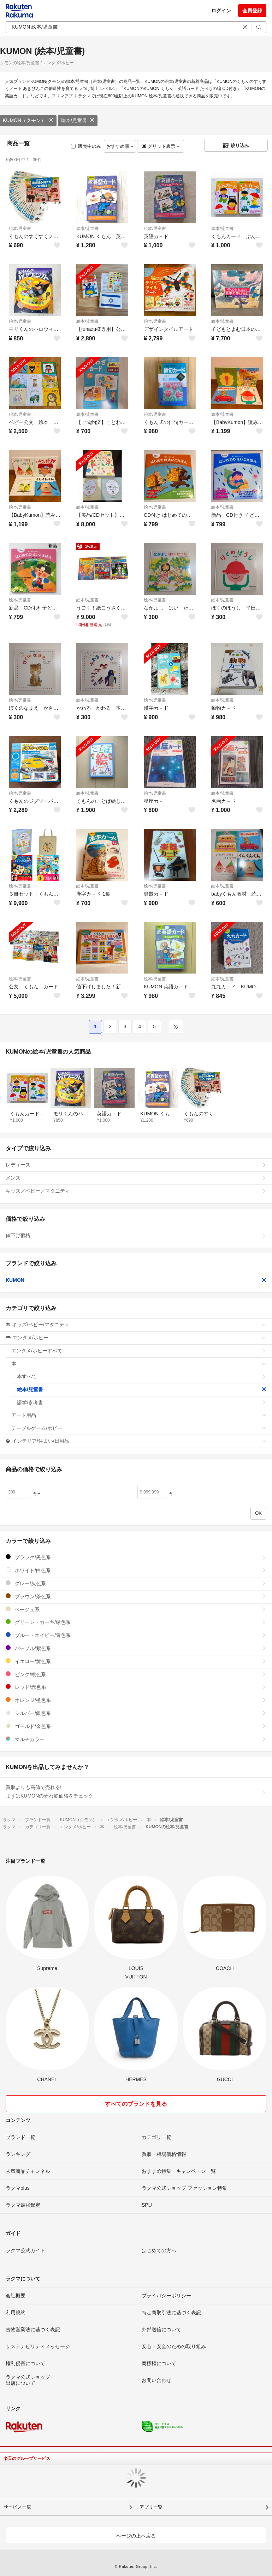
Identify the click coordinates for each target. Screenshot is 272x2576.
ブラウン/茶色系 (136, 1596)
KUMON (136, 1280)
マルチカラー (136, 1739)
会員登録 (252, 10)
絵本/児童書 (78, 120)
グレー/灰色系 (136, 1583)
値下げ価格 (136, 1235)
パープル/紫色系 (136, 1648)
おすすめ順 (120, 146)
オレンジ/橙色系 (136, 1700)
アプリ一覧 (151, 2507)
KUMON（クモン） (28, 120)
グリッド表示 (160, 146)
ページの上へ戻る (136, 2536)
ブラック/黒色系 (136, 1557)
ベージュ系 (136, 1609)
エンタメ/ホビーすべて (138, 1350)
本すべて (141, 1376)
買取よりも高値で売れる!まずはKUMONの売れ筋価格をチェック (136, 1791)
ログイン (221, 10)
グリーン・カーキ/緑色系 (136, 1622)
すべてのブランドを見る (136, 2104)
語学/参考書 (141, 1402)
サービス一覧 (17, 2507)
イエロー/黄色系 (136, 1661)
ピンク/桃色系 (136, 1674)
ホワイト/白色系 (136, 1570)
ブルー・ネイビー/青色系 (136, 1635)
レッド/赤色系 (136, 1687)
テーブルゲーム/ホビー (138, 1428)
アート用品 (138, 1415)
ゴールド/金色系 (136, 1726)
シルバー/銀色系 (136, 1713)
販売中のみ (86, 146)
